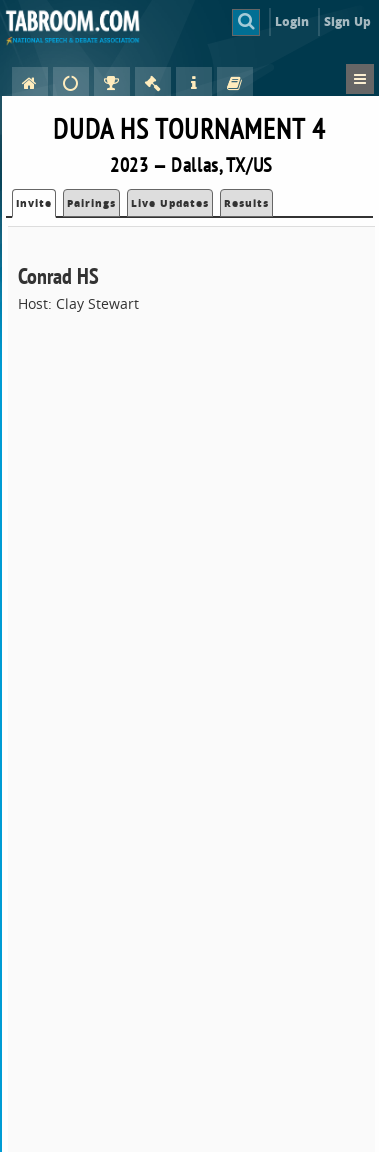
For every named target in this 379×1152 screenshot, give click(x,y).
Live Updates (170, 203)
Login (292, 21)
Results (246, 203)
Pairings (91, 203)
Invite (34, 203)
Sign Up (347, 21)
